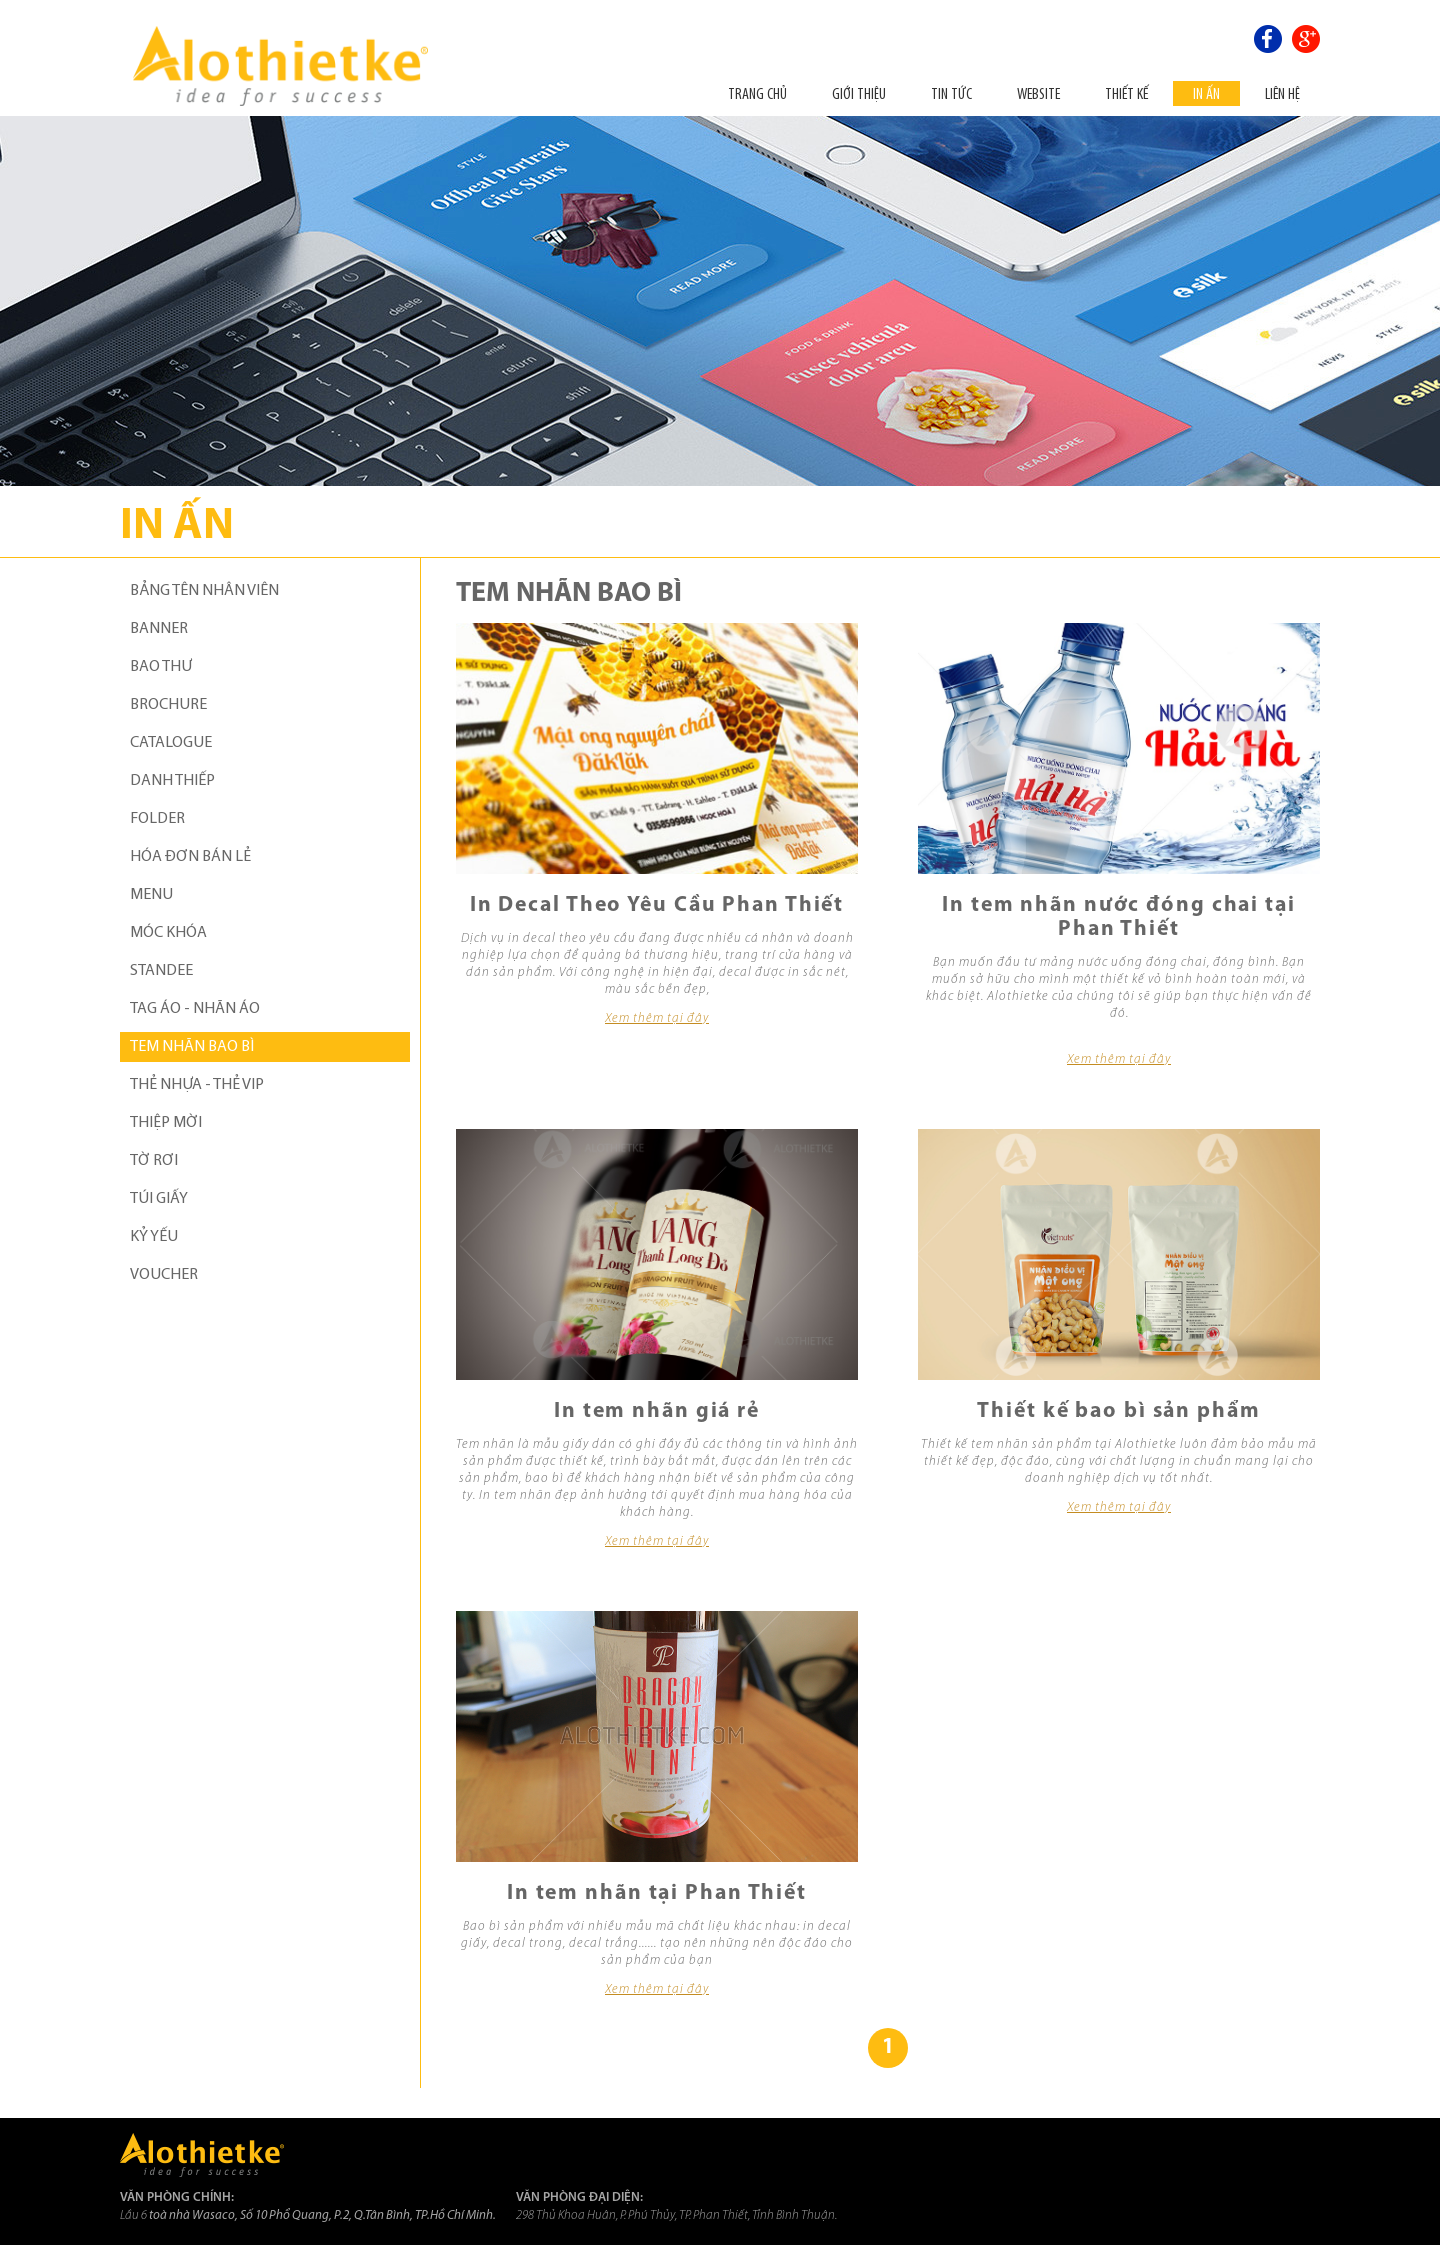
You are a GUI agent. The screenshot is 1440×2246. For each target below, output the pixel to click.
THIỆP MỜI (166, 1123)
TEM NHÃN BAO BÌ (192, 1047)
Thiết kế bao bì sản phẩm (1119, 1411)
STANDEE (161, 971)
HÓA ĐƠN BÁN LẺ (190, 857)
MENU (151, 895)
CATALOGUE (171, 743)
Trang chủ (757, 93)
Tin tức (951, 93)
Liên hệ (1282, 93)
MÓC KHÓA (168, 933)
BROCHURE (168, 705)
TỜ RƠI (154, 1161)
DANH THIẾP (172, 781)
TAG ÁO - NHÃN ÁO (195, 1009)
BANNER (159, 629)
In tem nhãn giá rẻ (657, 1411)
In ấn (1206, 93)
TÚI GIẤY (159, 1199)
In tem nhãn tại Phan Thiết (657, 1893)
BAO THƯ (161, 667)
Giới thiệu (859, 93)
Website (1038, 93)
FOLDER (157, 819)
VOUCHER (164, 1275)
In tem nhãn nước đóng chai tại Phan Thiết (1119, 917)
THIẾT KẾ (1126, 93)
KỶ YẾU (154, 1237)
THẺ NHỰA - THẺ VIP (197, 1085)
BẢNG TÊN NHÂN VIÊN (204, 591)
